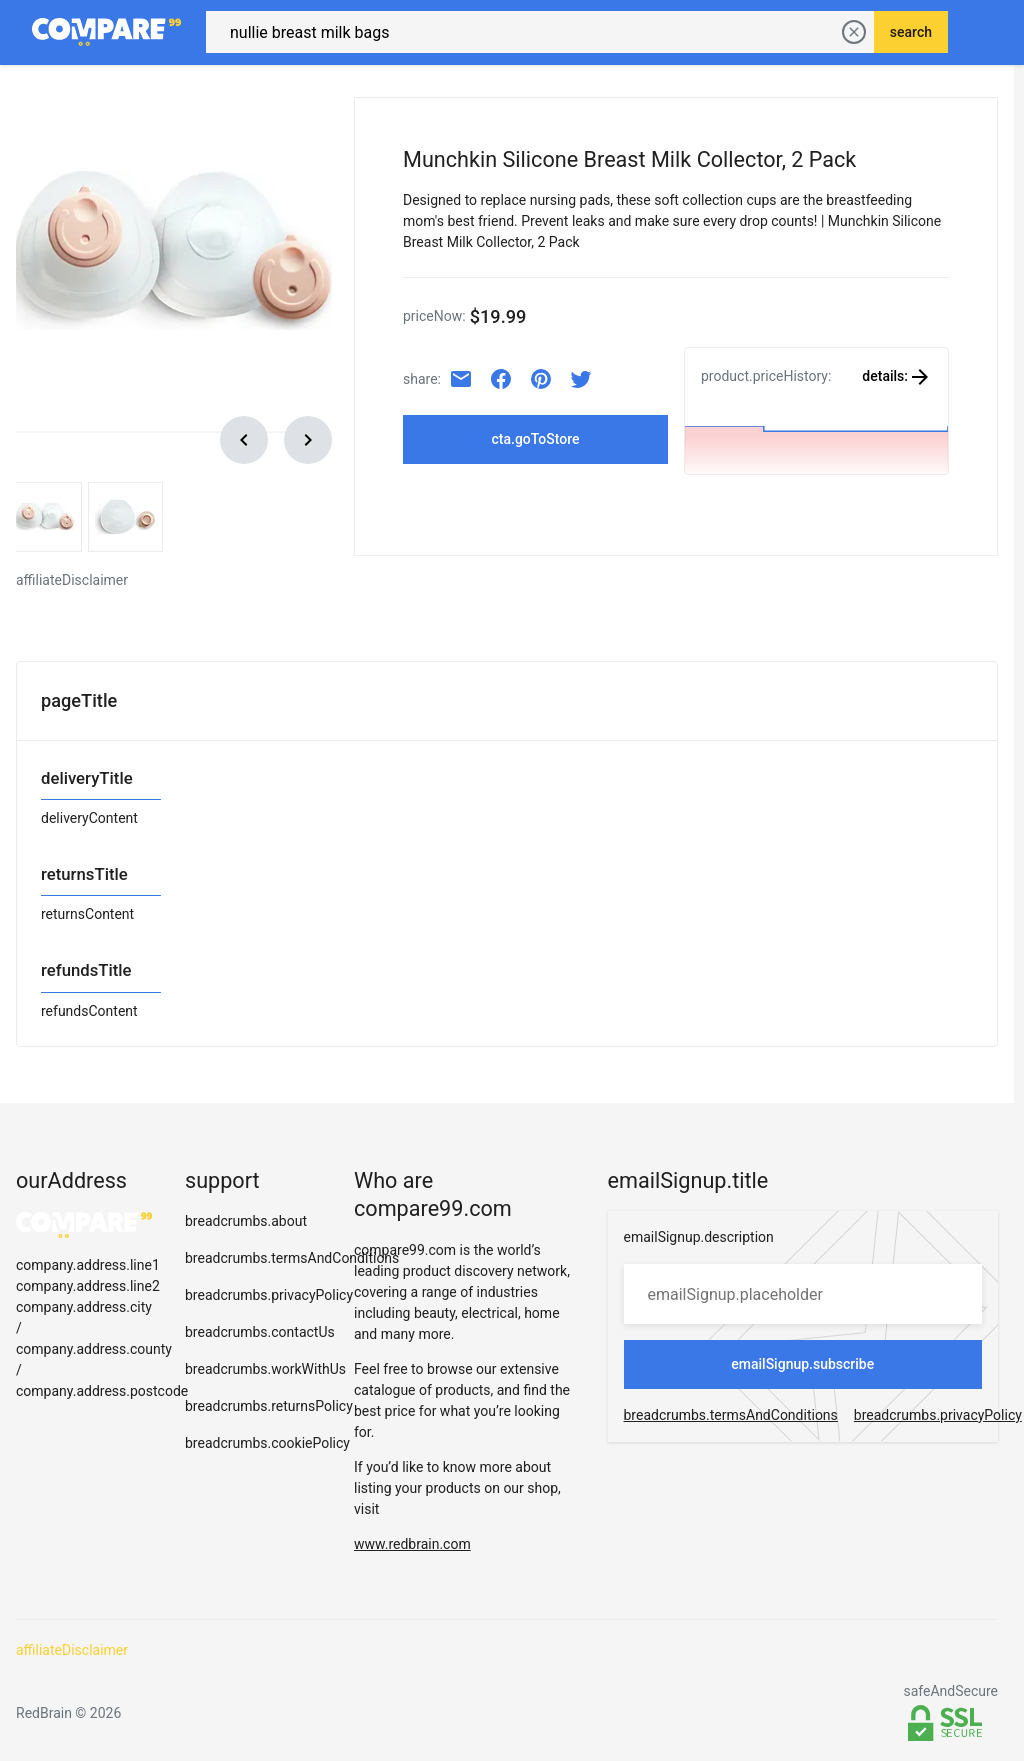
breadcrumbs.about (246, 1217)
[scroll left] (244, 436)
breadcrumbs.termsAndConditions (292, 1254)
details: (897, 372)
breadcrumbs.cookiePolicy (267, 1439)
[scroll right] (308, 436)
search (911, 30)
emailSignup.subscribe (802, 1360)
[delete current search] (854, 30)
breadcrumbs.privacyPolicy (269, 1291)
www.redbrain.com (412, 1540)
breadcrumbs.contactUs (260, 1328)
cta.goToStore (535, 435)
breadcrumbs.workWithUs (265, 1365)
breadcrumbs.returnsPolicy (269, 1402)
